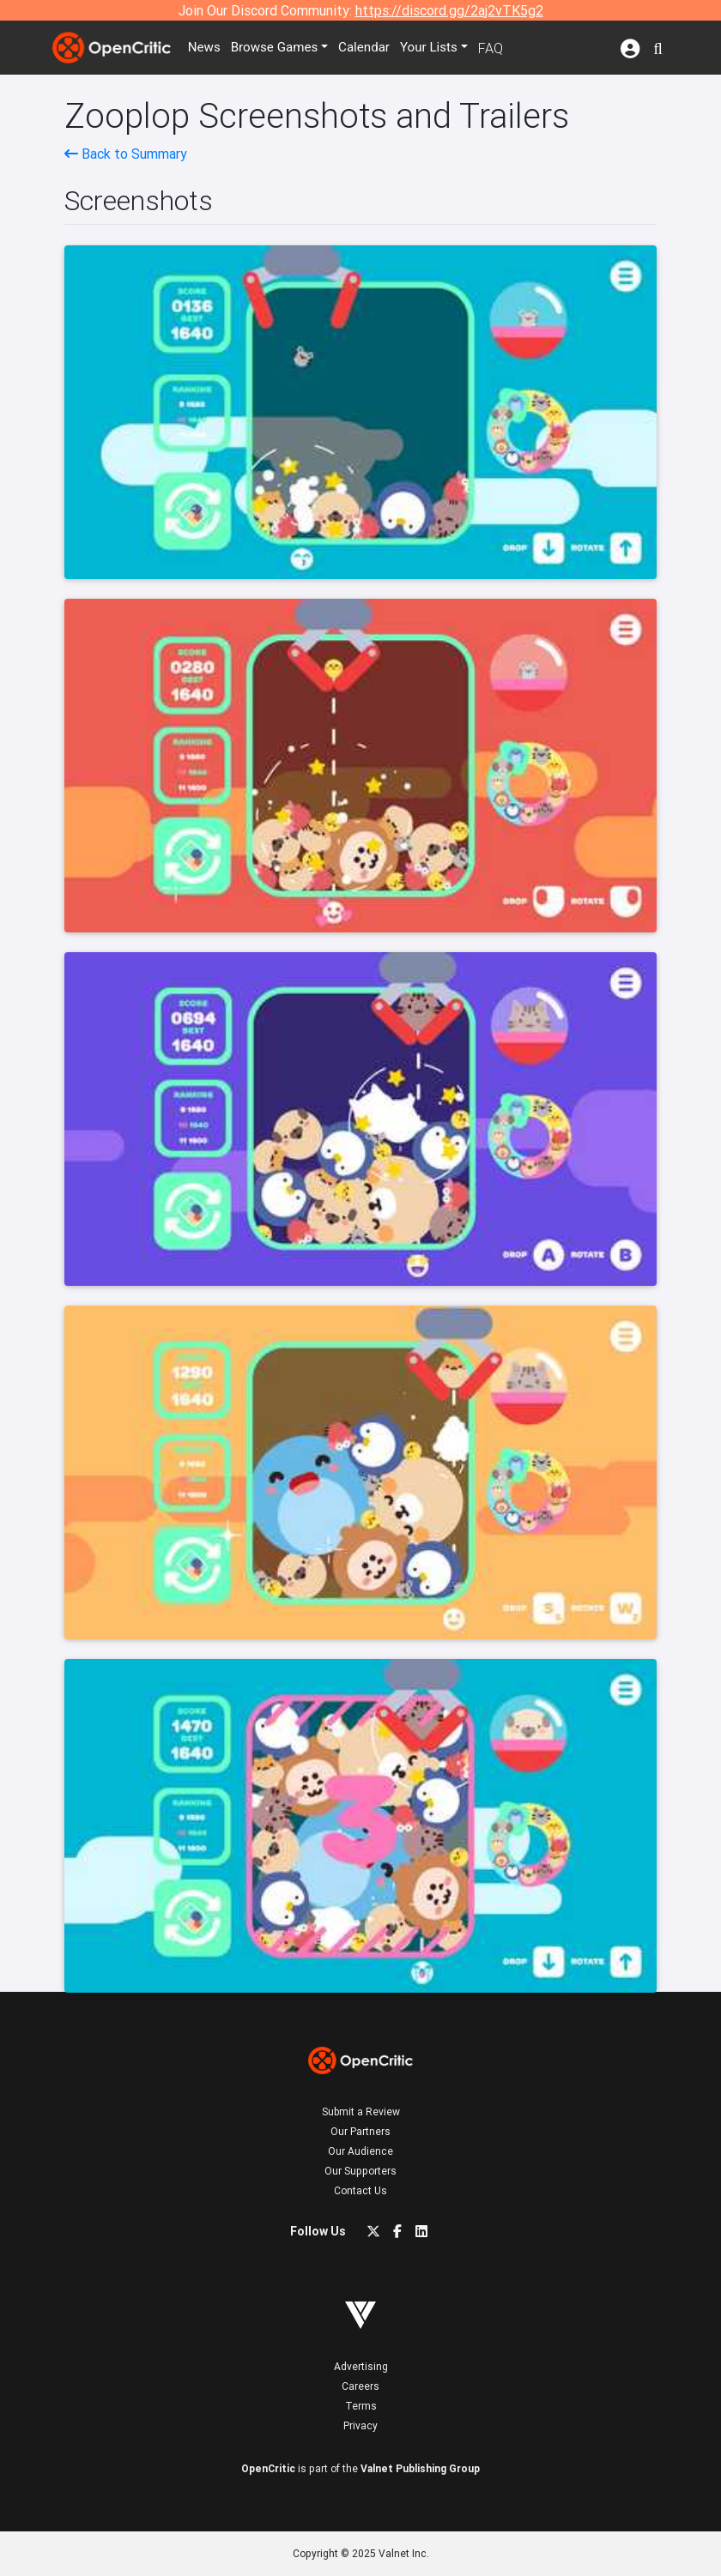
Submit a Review (361, 2111)
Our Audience (360, 2151)
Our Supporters (360, 2170)
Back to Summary (125, 153)
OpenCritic (268, 2468)
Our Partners (360, 2131)
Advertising (361, 2366)
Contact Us (360, 2190)
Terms (361, 2405)
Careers (360, 2386)
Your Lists (441, 48)
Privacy (360, 2425)
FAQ (502, 48)
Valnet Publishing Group (420, 2468)
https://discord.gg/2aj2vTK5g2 (449, 10)
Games (281, 48)
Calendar (375, 48)
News (208, 48)
